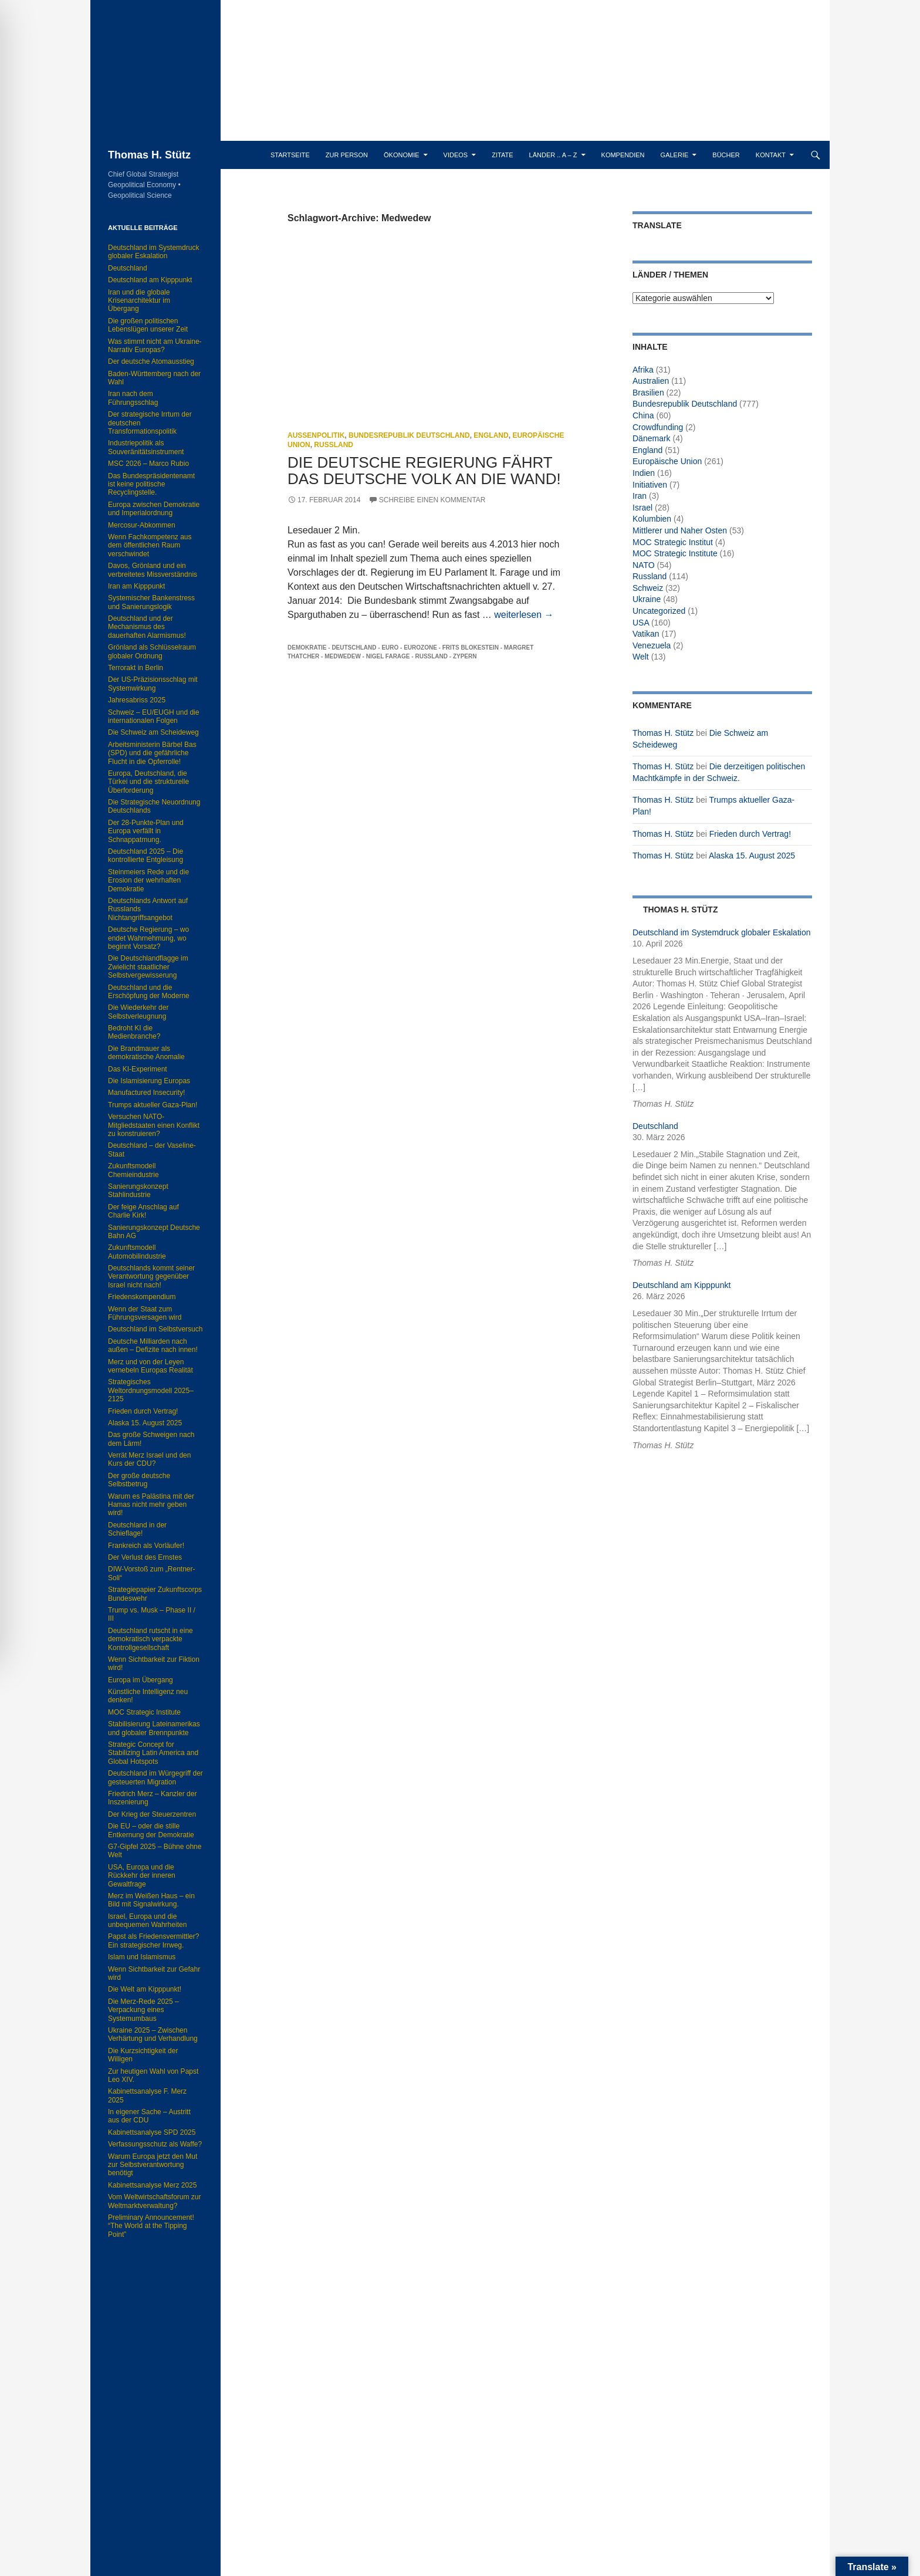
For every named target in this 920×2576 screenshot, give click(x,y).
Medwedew (342, 656)
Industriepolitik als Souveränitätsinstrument (146, 447)
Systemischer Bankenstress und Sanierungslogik (151, 602)
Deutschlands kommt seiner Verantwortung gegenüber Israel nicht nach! (151, 1276)
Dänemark (651, 438)
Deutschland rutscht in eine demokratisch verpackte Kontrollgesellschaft (150, 1639)
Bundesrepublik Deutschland (409, 435)
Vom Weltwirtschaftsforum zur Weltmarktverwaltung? (154, 2201)
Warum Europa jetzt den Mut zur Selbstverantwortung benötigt (152, 2165)
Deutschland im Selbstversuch (155, 1329)
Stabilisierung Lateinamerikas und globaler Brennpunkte (154, 1728)
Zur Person (347, 154)
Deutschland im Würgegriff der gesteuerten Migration (155, 1777)
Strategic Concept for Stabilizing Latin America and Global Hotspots (153, 1753)
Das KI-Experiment (137, 1069)
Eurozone (420, 647)
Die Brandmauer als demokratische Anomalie (146, 1052)
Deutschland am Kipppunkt (681, 1285)
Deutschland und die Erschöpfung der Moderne (149, 991)
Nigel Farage (388, 656)
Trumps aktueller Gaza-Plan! (152, 1105)
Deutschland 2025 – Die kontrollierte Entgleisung (145, 855)
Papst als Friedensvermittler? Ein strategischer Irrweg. (153, 1940)
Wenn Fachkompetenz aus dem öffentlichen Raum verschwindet (150, 545)
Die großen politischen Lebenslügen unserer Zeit (148, 325)
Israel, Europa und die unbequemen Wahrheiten (147, 1920)
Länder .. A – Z (553, 154)
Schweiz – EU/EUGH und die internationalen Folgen (153, 716)
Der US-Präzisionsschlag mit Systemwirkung (153, 683)
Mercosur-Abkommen (141, 525)
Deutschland (354, 647)
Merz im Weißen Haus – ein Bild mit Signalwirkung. (151, 1900)
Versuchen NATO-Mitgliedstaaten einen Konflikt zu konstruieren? (153, 1125)
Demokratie (307, 647)
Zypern (465, 656)
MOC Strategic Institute (675, 553)
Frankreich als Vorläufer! (146, 1545)
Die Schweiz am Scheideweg (153, 732)
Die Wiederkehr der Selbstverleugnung (138, 1011)
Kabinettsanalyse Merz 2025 (152, 2185)
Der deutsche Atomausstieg (151, 361)
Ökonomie (402, 154)
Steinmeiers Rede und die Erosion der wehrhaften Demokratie (148, 880)
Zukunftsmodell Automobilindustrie (137, 1251)
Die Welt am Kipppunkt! (144, 1989)
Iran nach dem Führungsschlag (133, 398)
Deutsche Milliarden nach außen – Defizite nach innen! (153, 1345)
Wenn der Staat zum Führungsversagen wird (144, 1313)
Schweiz (647, 588)
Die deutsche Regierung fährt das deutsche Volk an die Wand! (424, 471)
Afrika (643, 369)
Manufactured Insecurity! (146, 1092)
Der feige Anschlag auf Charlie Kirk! (143, 1211)
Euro (389, 647)
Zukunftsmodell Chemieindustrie (133, 1170)
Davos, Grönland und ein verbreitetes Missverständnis (152, 570)
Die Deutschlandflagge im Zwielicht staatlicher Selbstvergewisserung (148, 966)
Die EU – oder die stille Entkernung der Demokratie (151, 1830)
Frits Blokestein (470, 647)
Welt (640, 656)
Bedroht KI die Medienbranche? (134, 1032)
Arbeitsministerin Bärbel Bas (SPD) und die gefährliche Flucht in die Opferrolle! (152, 753)
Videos (456, 154)
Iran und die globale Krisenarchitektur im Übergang (139, 300)
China (643, 415)
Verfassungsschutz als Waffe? (155, 2144)
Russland (333, 445)
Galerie (675, 154)
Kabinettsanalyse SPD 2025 (151, 2132)
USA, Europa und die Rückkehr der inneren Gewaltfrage (141, 1875)
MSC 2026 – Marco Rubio (148, 463)
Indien (643, 473)
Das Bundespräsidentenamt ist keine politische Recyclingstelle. (151, 484)
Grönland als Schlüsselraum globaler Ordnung (152, 651)
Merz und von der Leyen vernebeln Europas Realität (150, 1366)
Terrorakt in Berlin (135, 668)
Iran (639, 496)
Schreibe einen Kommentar (432, 500)
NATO (643, 565)
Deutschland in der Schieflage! (137, 1529)
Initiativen (649, 484)
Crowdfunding (657, 427)
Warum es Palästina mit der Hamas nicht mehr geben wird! (151, 1504)
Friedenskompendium (141, 1297)
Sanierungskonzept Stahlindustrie (138, 1190)
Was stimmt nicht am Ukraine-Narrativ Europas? (155, 345)
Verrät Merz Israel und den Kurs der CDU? (149, 1459)
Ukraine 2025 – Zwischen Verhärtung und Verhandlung (153, 2034)
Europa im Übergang (140, 1680)
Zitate (502, 154)
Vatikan (645, 633)
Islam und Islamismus (141, 1957)
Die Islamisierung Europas (149, 1081)
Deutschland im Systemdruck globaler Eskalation (721, 932)
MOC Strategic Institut (672, 542)
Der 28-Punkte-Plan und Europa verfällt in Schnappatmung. (146, 831)
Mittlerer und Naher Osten (679, 530)
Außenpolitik (316, 435)
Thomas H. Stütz (149, 155)
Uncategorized (658, 611)
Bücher (725, 154)
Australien (650, 381)
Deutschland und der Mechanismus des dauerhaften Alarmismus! (147, 627)
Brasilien (648, 392)
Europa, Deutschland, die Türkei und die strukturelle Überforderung (148, 782)
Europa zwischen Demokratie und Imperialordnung (153, 509)
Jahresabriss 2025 (136, 700)
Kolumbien (651, 518)
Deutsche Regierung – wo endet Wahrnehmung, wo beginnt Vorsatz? (148, 938)
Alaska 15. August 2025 (752, 855)
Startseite (290, 154)
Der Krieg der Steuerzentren (152, 1814)
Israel (642, 507)
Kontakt (771, 154)
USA (640, 622)
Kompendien (623, 154)
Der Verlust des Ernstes (145, 1557)
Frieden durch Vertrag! (750, 834)
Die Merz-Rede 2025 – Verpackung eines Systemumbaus (143, 2010)
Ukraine (646, 599)
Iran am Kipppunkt (136, 586)
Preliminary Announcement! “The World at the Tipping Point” (151, 2226)
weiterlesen (523, 615)
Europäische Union (667, 461)
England (490, 435)
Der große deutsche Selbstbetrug (139, 1480)
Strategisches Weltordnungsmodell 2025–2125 (151, 1390)
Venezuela (651, 645)
